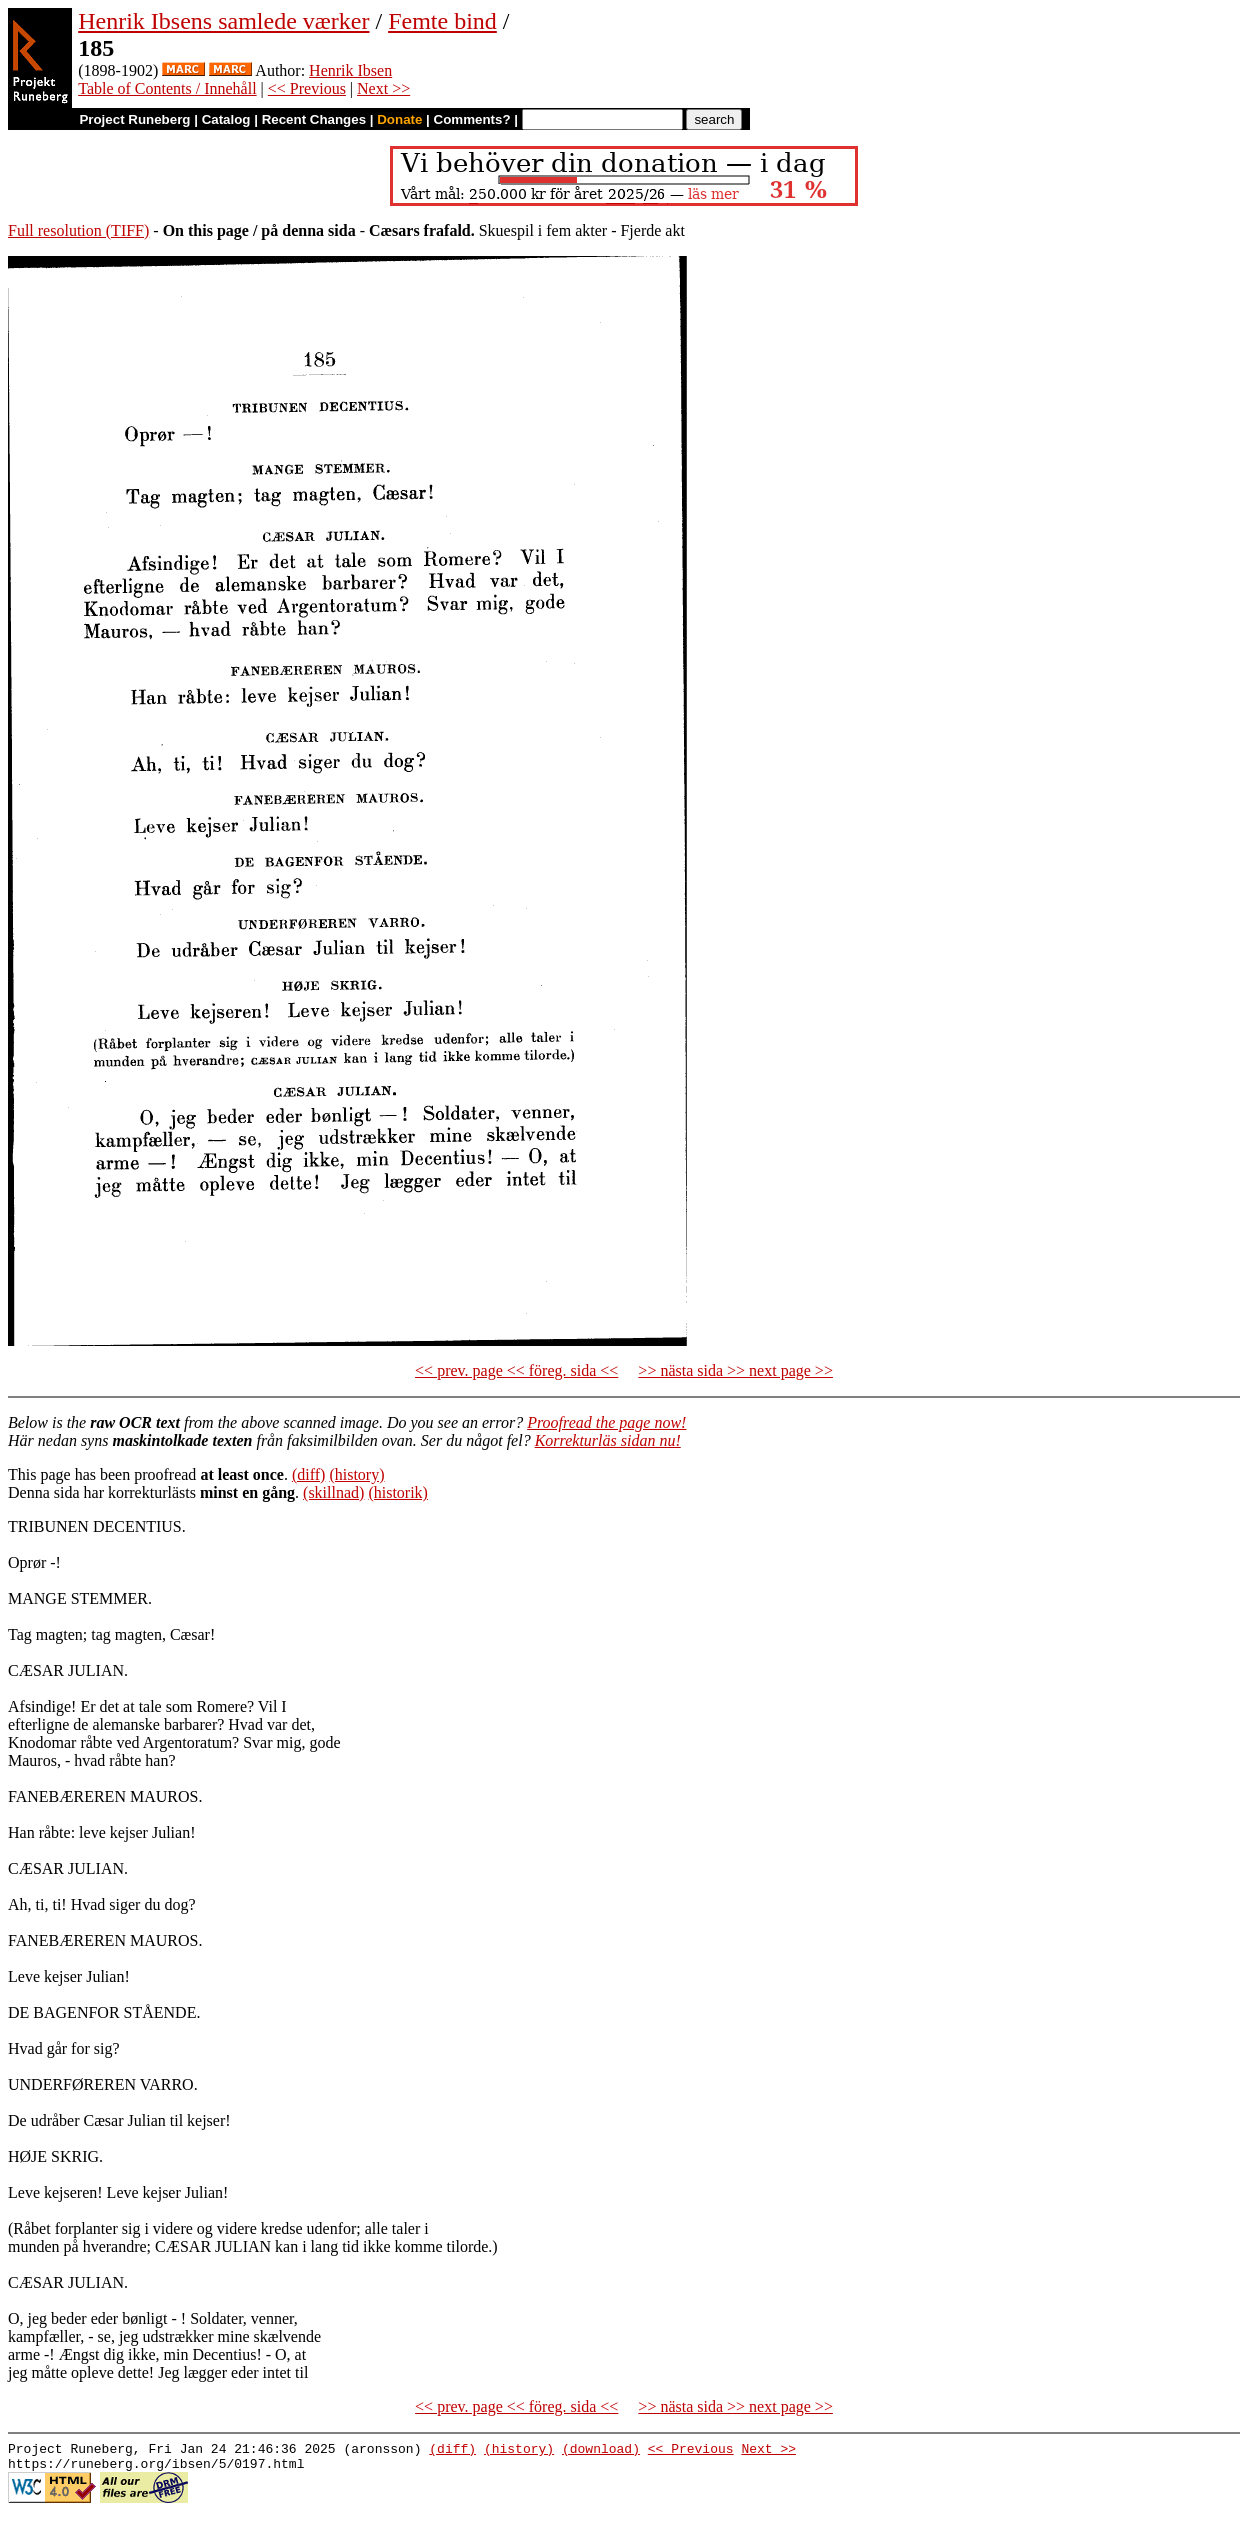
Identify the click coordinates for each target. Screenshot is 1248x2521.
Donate (399, 119)
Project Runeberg (134, 119)
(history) (356, 1474)
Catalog (226, 119)
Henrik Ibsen (350, 70)
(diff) (308, 1474)
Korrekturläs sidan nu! (608, 1440)
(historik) (398, 1492)
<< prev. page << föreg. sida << (516, 1370)
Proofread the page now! (606, 1422)
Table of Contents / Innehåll (167, 88)
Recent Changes (314, 119)
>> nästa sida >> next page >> (735, 1370)
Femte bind (442, 21)
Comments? (472, 119)
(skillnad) (333, 1492)
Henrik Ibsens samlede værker (223, 21)
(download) (601, 2451)
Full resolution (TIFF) (78, 230)
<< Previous (307, 88)
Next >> (383, 88)
